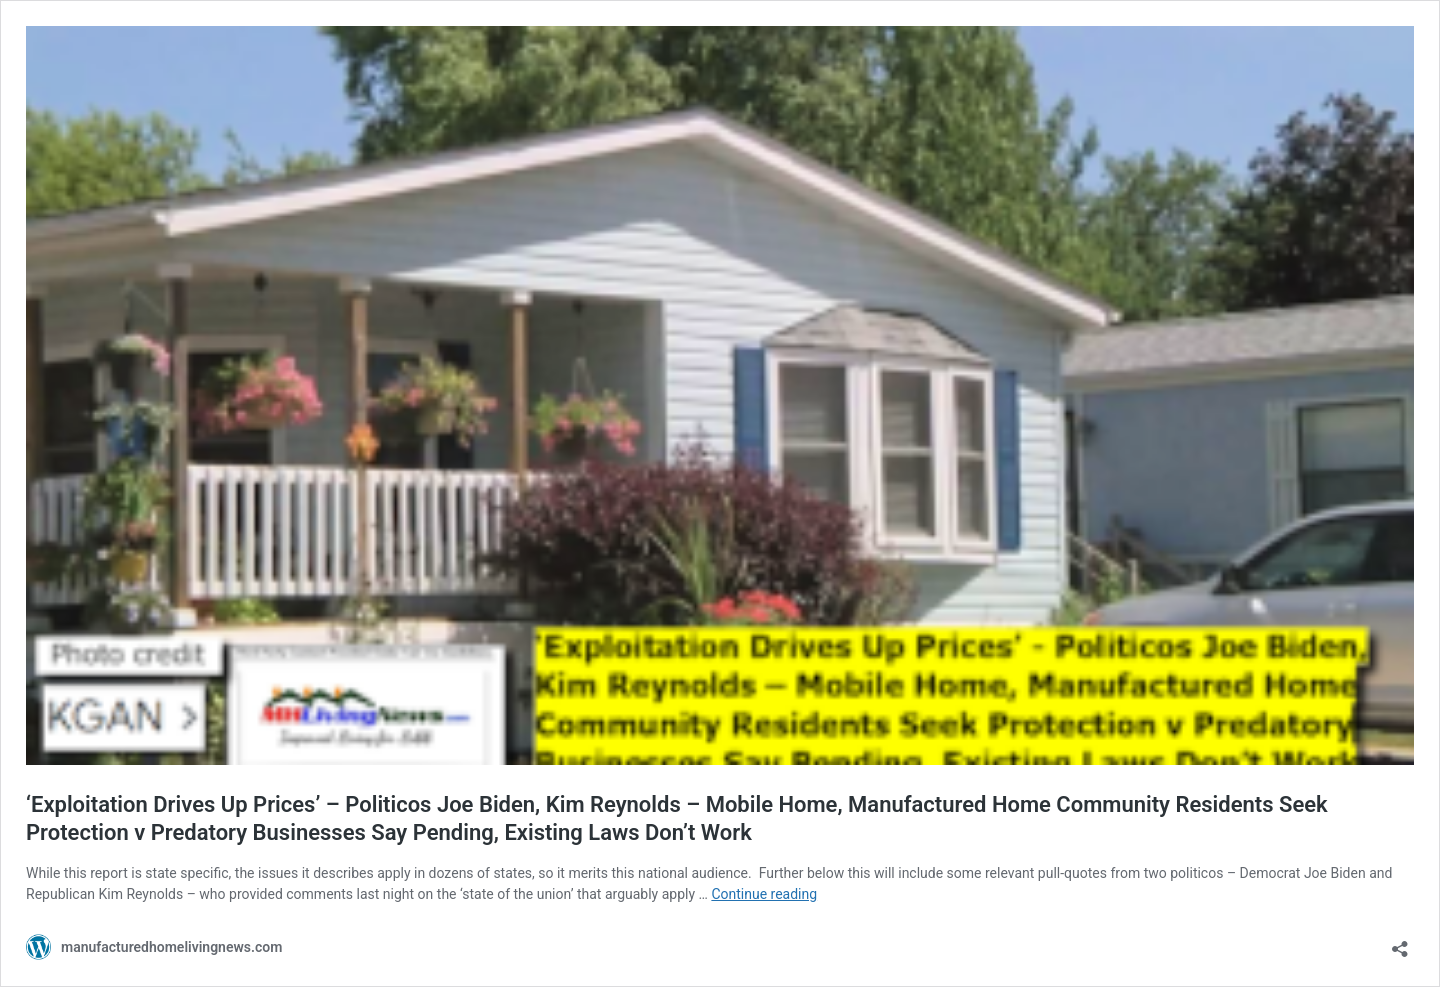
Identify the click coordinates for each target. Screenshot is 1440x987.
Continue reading (764, 894)
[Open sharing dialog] (1400, 942)
